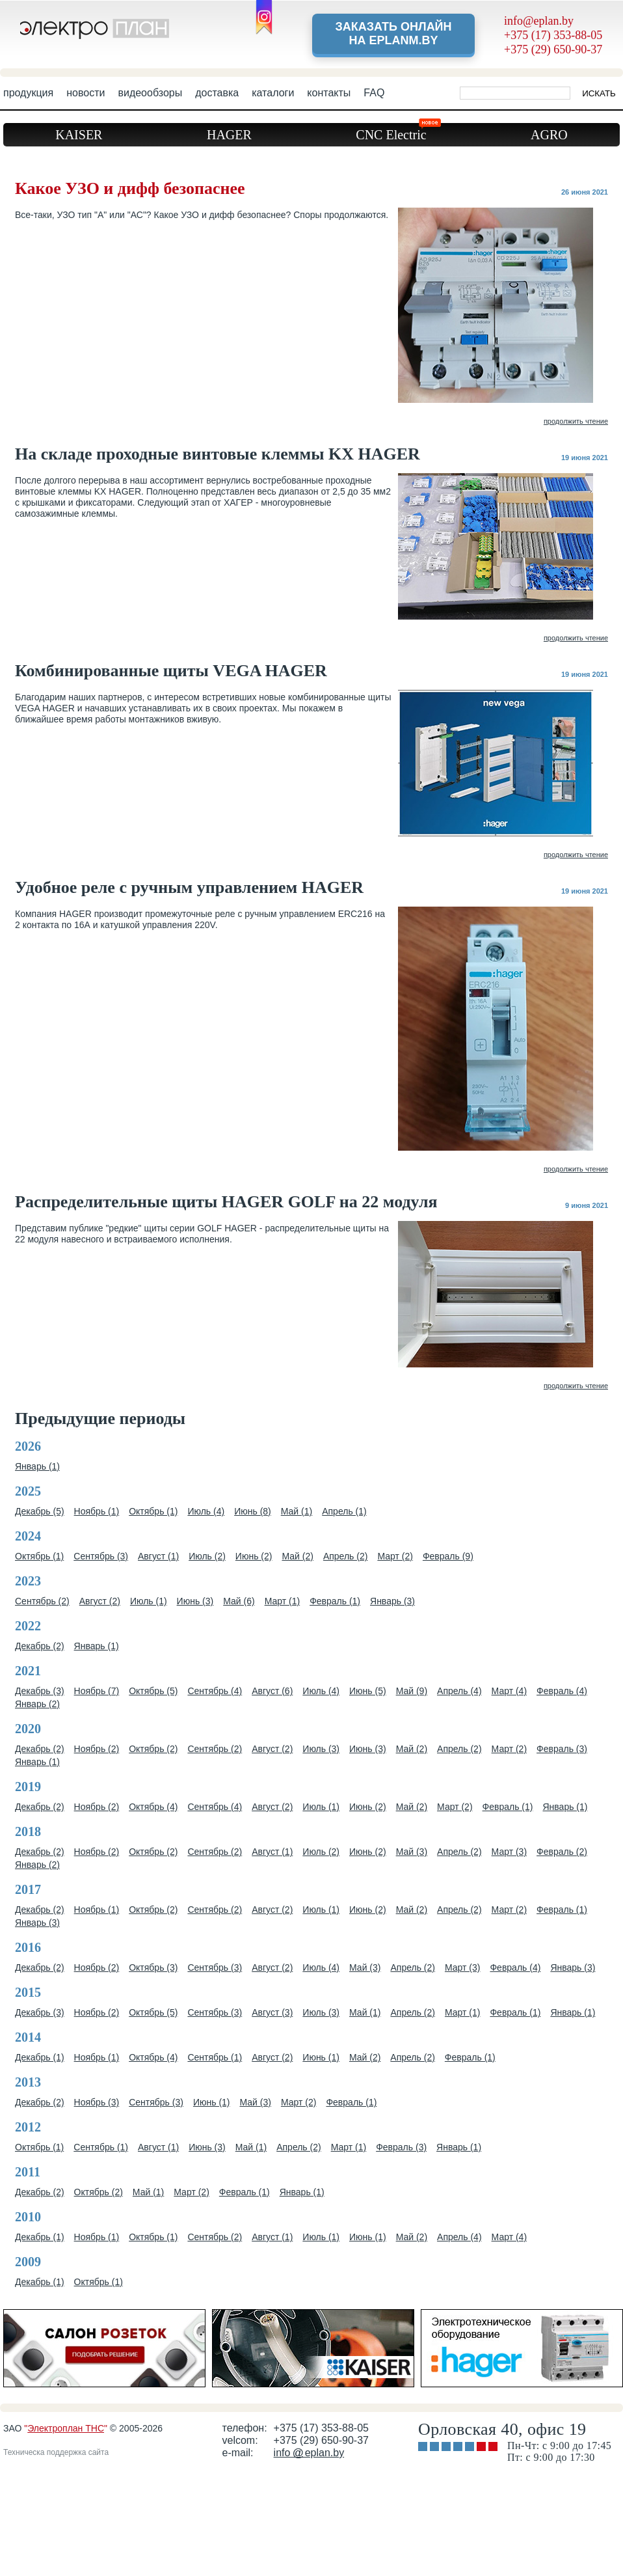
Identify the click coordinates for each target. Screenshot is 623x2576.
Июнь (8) (252, 1511)
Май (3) (411, 1851)
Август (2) (99, 1601)
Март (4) (509, 1691)
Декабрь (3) (39, 1691)
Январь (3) (392, 1601)
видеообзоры (150, 92)
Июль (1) (148, 1601)
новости (85, 92)
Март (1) (282, 1601)
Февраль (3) (562, 1749)
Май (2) (297, 1556)
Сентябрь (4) (214, 1691)
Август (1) (158, 1556)
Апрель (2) (345, 1556)
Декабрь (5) (39, 1511)
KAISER (78, 135)
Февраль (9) (448, 1556)
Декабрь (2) (39, 1646)
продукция (28, 92)
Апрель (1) (344, 1511)
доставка (217, 92)
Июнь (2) (253, 1556)
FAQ (374, 92)
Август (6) (272, 1691)
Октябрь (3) (153, 1967)
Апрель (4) (459, 1691)
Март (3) (509, 1851)
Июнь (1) (320, 2057)
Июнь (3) (195, 1601)
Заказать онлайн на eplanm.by (393, 33)
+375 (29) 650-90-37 (553, 49)
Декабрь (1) (39, 2057)
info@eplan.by (539, 20)
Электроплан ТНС (65, 2428)
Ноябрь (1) (97, 1511)
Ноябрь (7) (97, 1691)
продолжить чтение (576, 421)
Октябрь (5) (153, 1691)
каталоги (273, 92)
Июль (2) (207, 1556)
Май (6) (238, 1601)
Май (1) (296, 1511)
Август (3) (272, 2012)
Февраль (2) (562, 1851)
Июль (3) (320, 1749)
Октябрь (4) (153, 1807)
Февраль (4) (562, 1691)
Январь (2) (37, 1704)
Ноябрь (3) (97, 2102)
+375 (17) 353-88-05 (553, 35)
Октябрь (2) (153, 1749)
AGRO (549, 135)
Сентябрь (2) (42, 1601)
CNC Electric (397, 132)
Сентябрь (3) (100, 1556)
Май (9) (411, 1691)
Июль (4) (205, 1511)
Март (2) (395, 1556)
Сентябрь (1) (214, 2057)
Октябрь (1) (153, 1511)
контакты (329, 92)
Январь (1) (37, 1466)
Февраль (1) (335, 1601)
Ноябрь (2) (97, 1749)
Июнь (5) (367, 1691)
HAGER (229, 135)
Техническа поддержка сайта (56, 2452)
